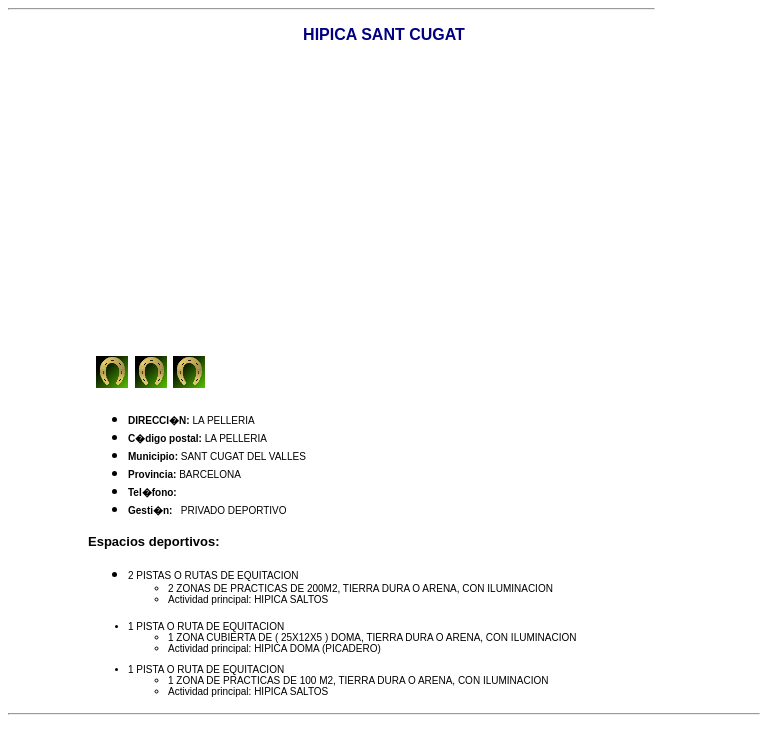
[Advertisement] (428, 200)
